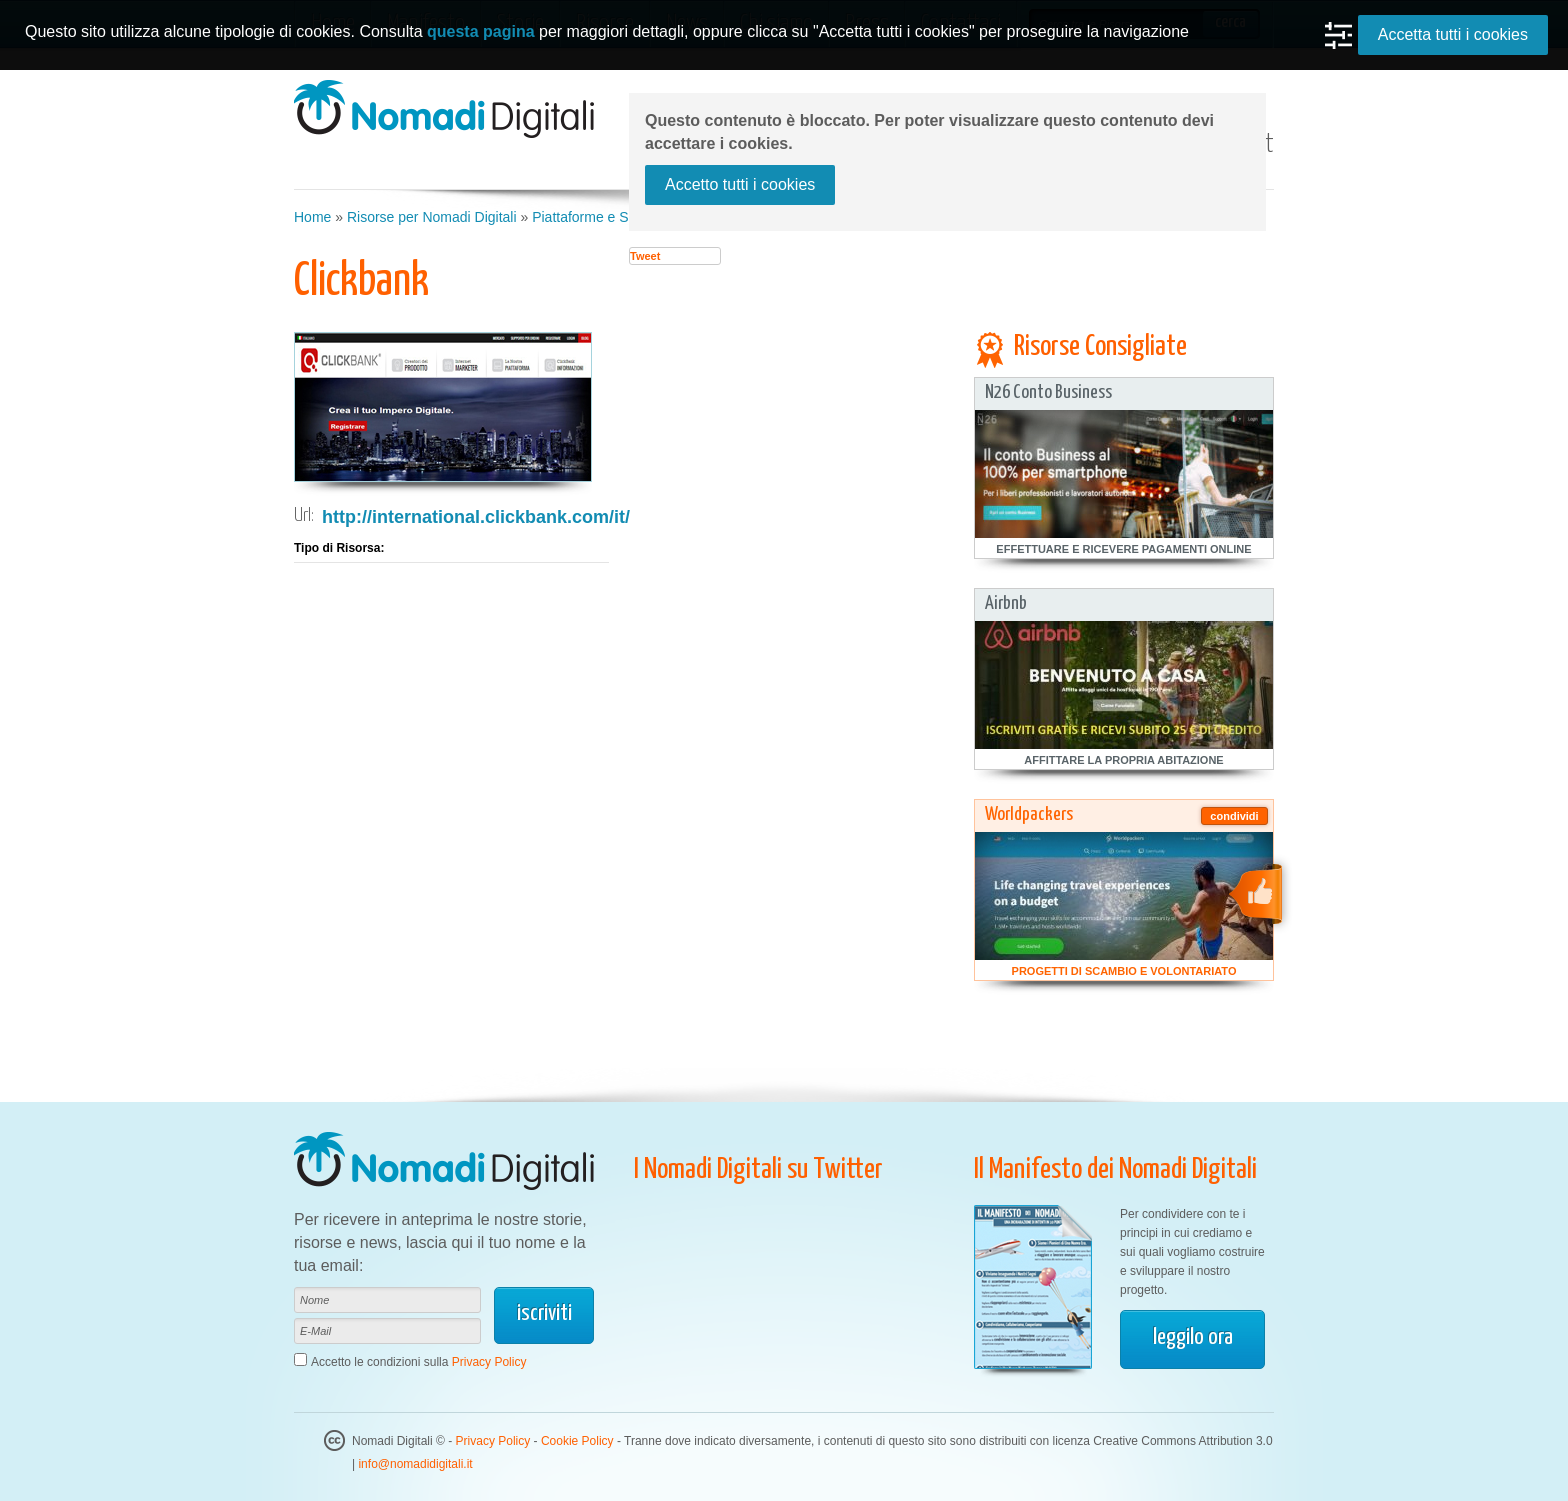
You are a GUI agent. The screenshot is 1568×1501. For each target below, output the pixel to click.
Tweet (645, 256)
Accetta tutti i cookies (1453, 34)
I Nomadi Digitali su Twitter (758, 1170)
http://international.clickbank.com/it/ (476, 517)
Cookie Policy (577, 1441)
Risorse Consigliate (1100, 347)
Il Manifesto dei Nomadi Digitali (1115, 1170)
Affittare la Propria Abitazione (1123, 760)
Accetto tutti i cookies (740, 184)
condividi (1234, 816)
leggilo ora (1193, 1337)
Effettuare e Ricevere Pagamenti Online (1123, 549)
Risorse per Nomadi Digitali (432, 217)
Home (312, 217)
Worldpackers (1029, 814)
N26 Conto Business (1048, 392)
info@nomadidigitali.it (415, 1464)
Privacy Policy (489, 1362)
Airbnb (1006, 603)
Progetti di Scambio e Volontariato (1124, 971)
